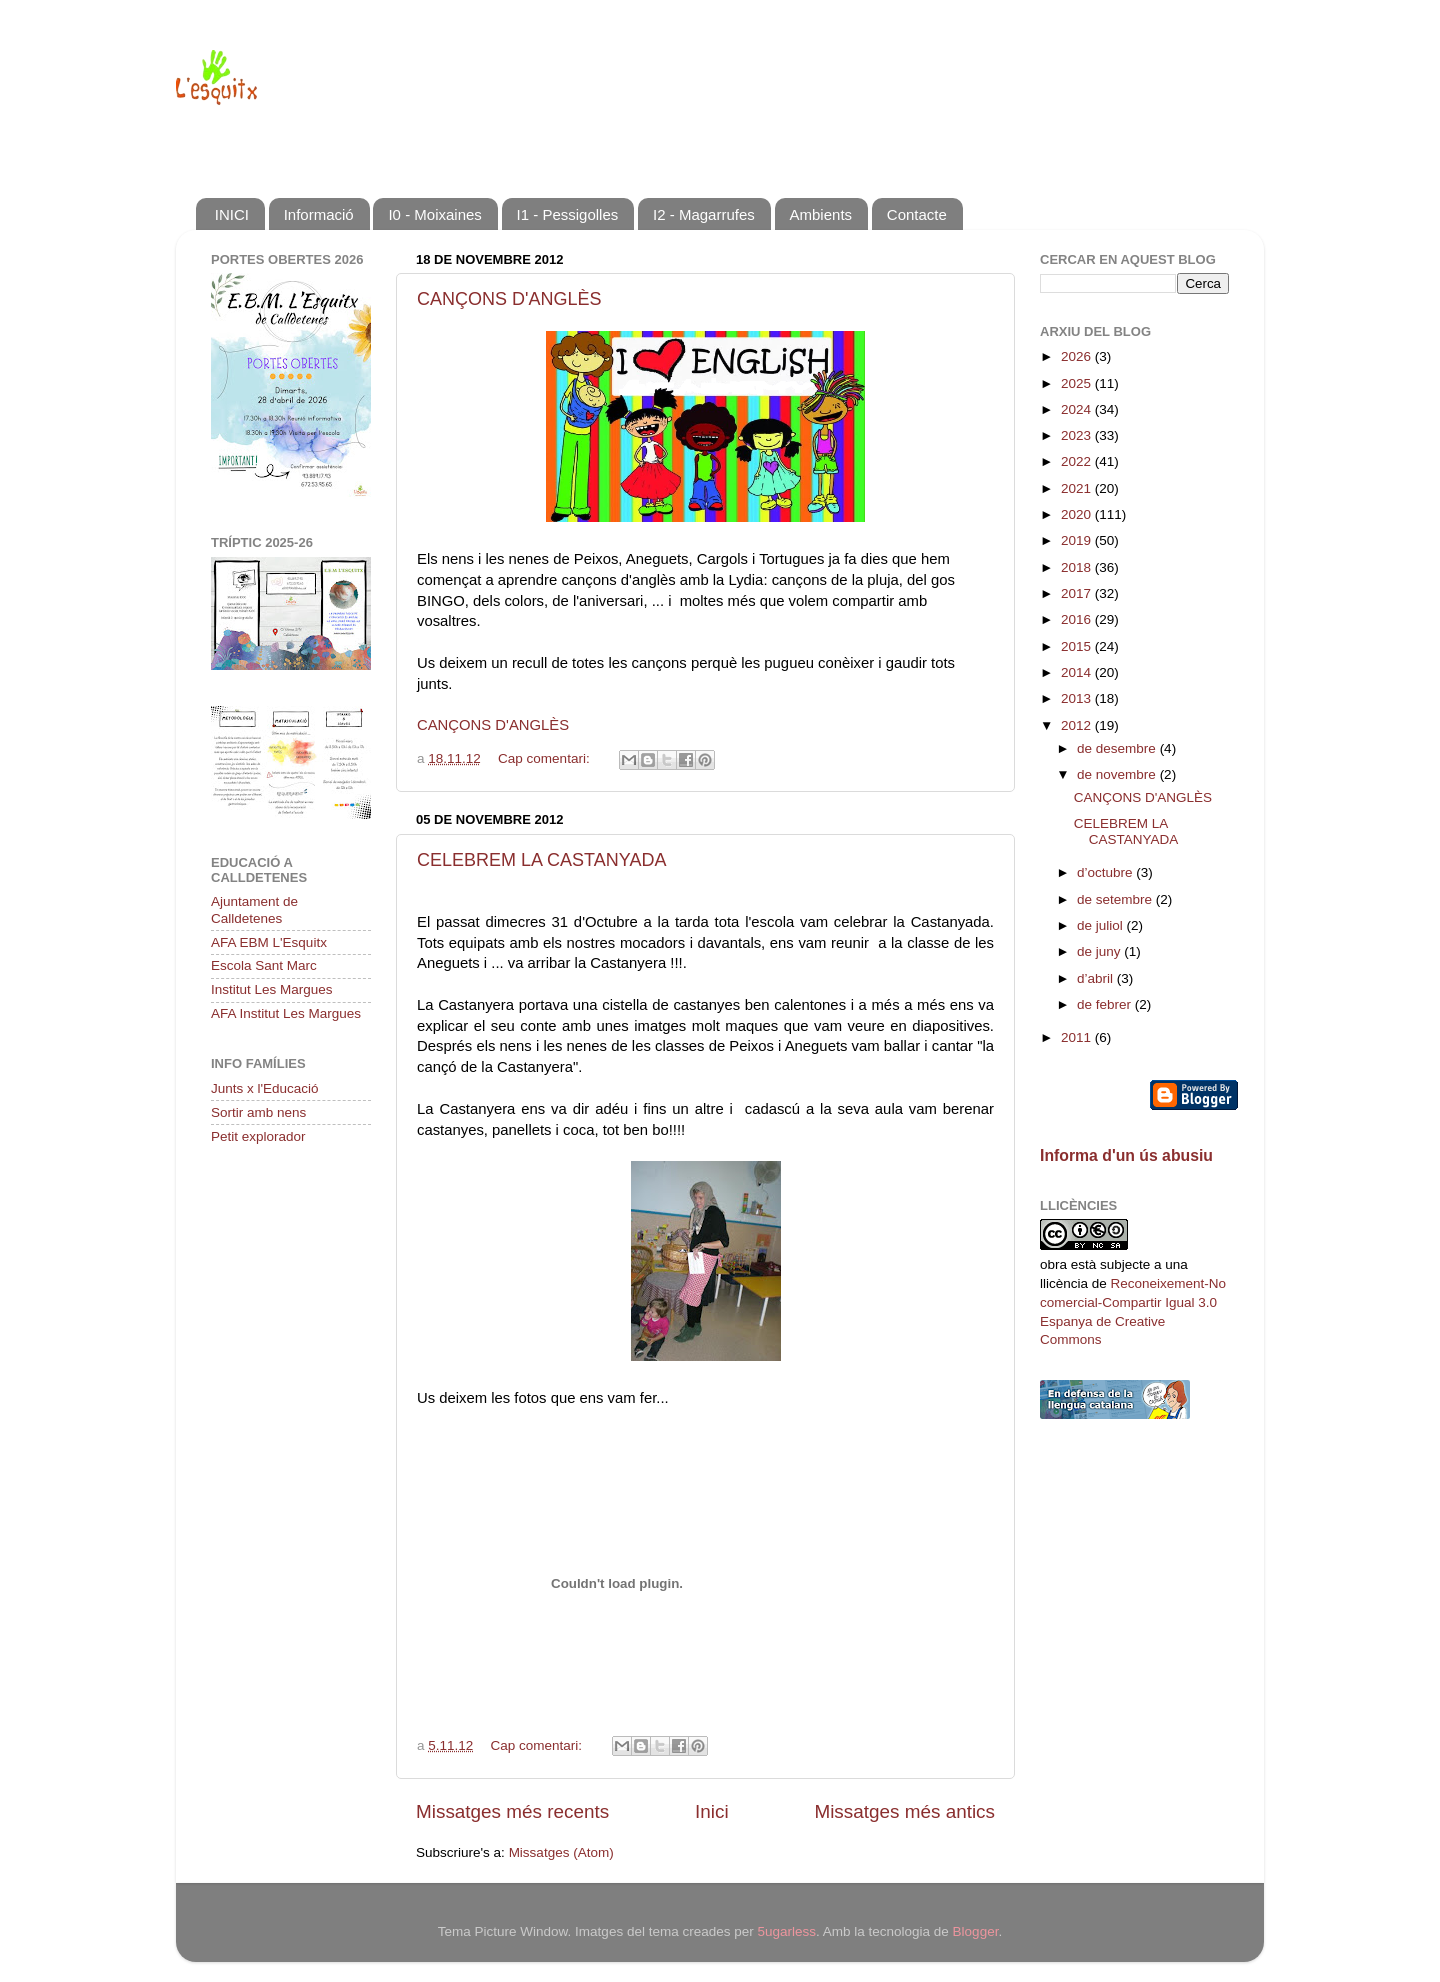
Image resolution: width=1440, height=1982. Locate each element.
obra (1053, 1264)
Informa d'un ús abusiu (1126, 1155)
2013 (1078, 698)
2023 (1078, 435)
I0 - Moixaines (434, 214)
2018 (1078, 567)
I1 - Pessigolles (568, 214)
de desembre (1118, 748)
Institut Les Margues (272, 989)
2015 (1078, 646)
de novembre (1118, 774)
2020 (1078, 514)
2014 (1078, 672)
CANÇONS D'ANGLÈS (509, 299)
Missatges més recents (512, 1811)
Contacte (917, 214)
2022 (1078, 461)
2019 (1078, 540)
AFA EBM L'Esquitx (269, 942)
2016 (1078, 619)
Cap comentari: (545, 758)
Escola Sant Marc (264, 965)
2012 (1078, 725)
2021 (1078, 488)
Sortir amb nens (258, 1112)
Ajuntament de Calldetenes (254, 909)
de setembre (1116, 899)
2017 (1078, 593)
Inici (712, 1811)
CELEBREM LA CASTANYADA (541, 860)
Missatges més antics (904, 1811)
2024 (1078, 409)
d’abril (1097, 978)
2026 (1078, 356)
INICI (232, 214)
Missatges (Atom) (561, 1852)
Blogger (976, 1931)
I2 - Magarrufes (704, 214)
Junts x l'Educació (265, 1088)
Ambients (821, 214)
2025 (1078, 383)
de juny (1100, 951)
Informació (319, 214)
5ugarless (786, 1931)
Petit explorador (258, 1136)
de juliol (1102, 925)
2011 (1078, 1037)
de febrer (1106, 1004)
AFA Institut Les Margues (286, 1013)
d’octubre (1106, 872)
